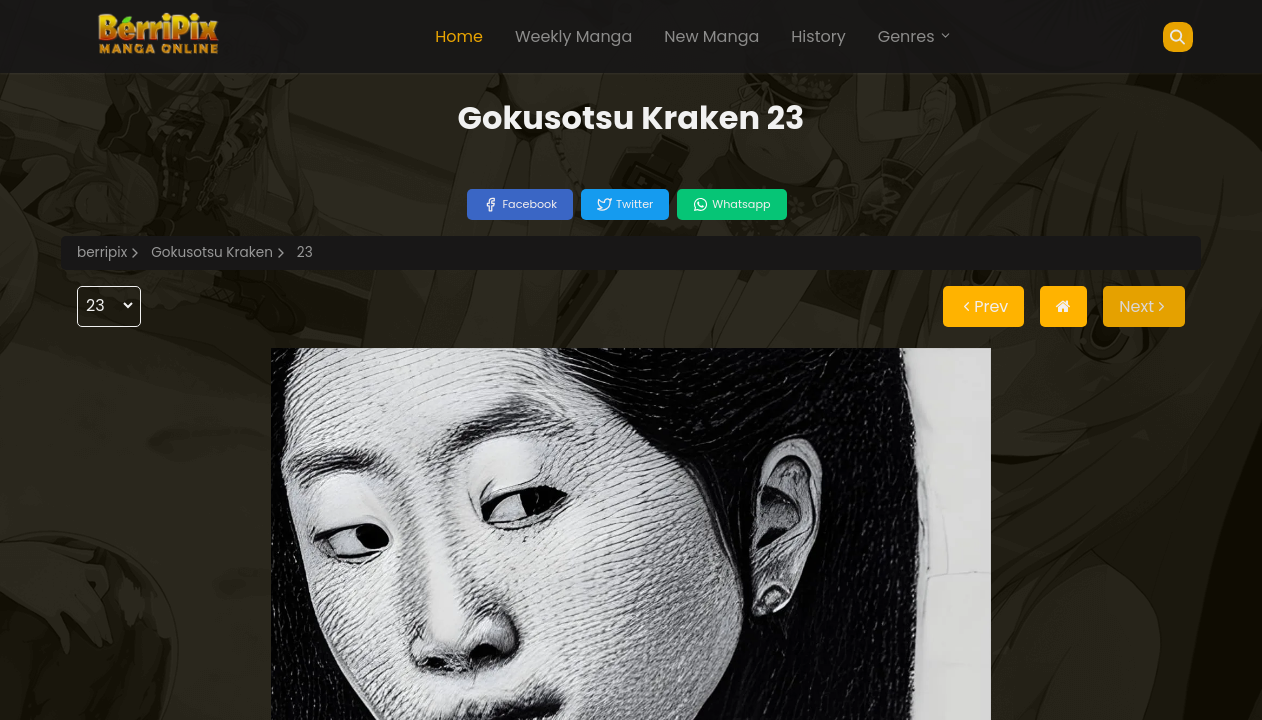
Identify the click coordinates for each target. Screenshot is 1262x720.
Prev (983, 306)
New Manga (711, 36)
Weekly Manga (573, 36)
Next (1144, 306)
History (818, 36)
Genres (915, 36)
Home (459, 36)
